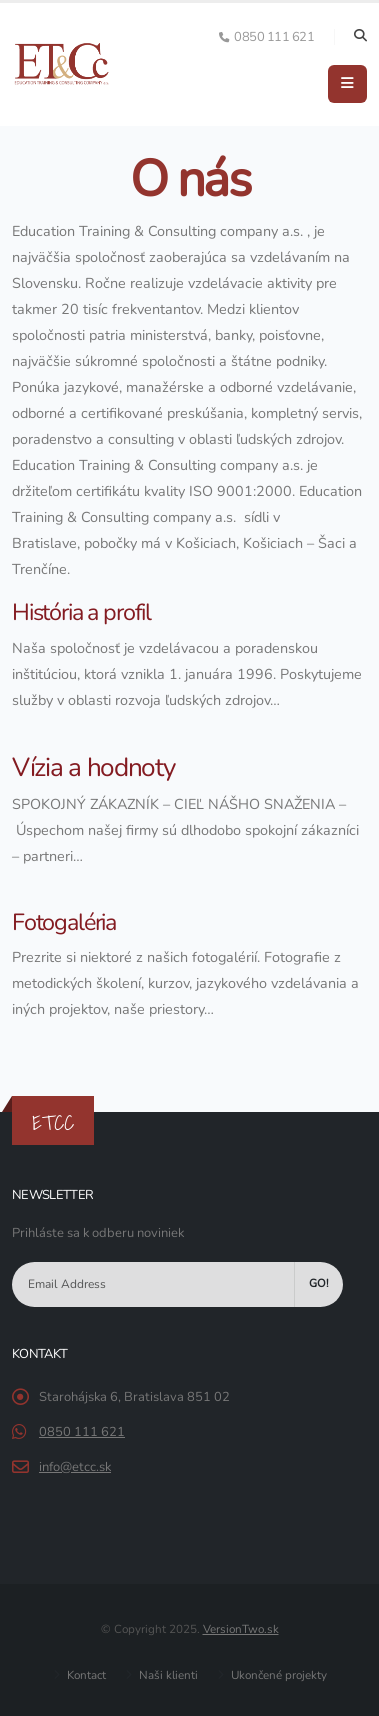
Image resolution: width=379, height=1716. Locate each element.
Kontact (85, 1675)
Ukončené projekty (277, 1675)
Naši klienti (167, 1675)
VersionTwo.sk (241, 1629)
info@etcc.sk (75, 1467)
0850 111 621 (82, 1432)
